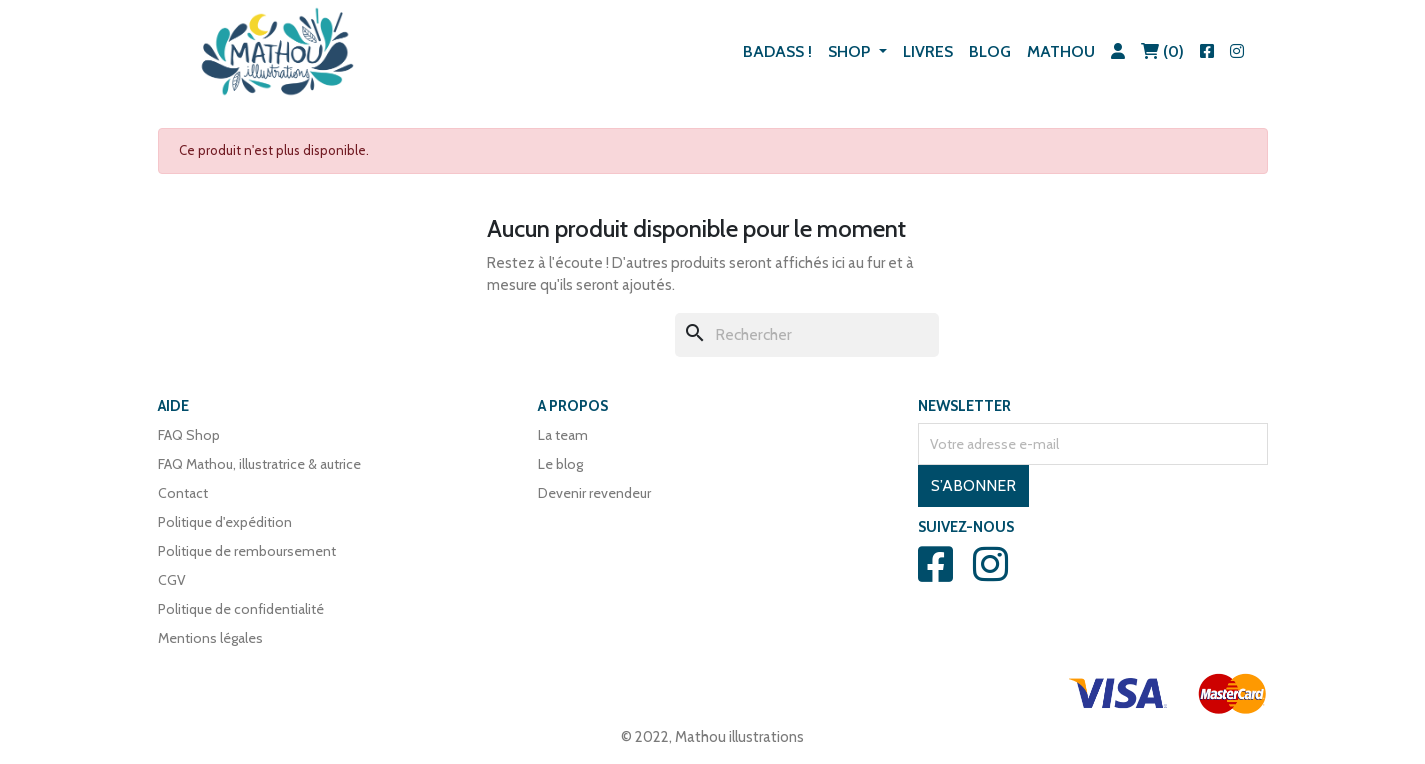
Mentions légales (210, 638)
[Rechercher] (807, 335)
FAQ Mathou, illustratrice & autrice (259, 464)
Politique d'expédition (225, 522)
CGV (172, 580)
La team (563, 435)
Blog (990, 51)
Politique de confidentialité (241, 609)
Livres (928, 51)
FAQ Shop (189, 435)
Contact (183, 493)
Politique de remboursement (247, 551)
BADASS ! (777, 51)
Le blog (560, 464)
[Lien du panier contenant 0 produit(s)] (1162, 52)
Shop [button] (851, 51)
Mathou (1061, 51)
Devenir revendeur (594, 493)
